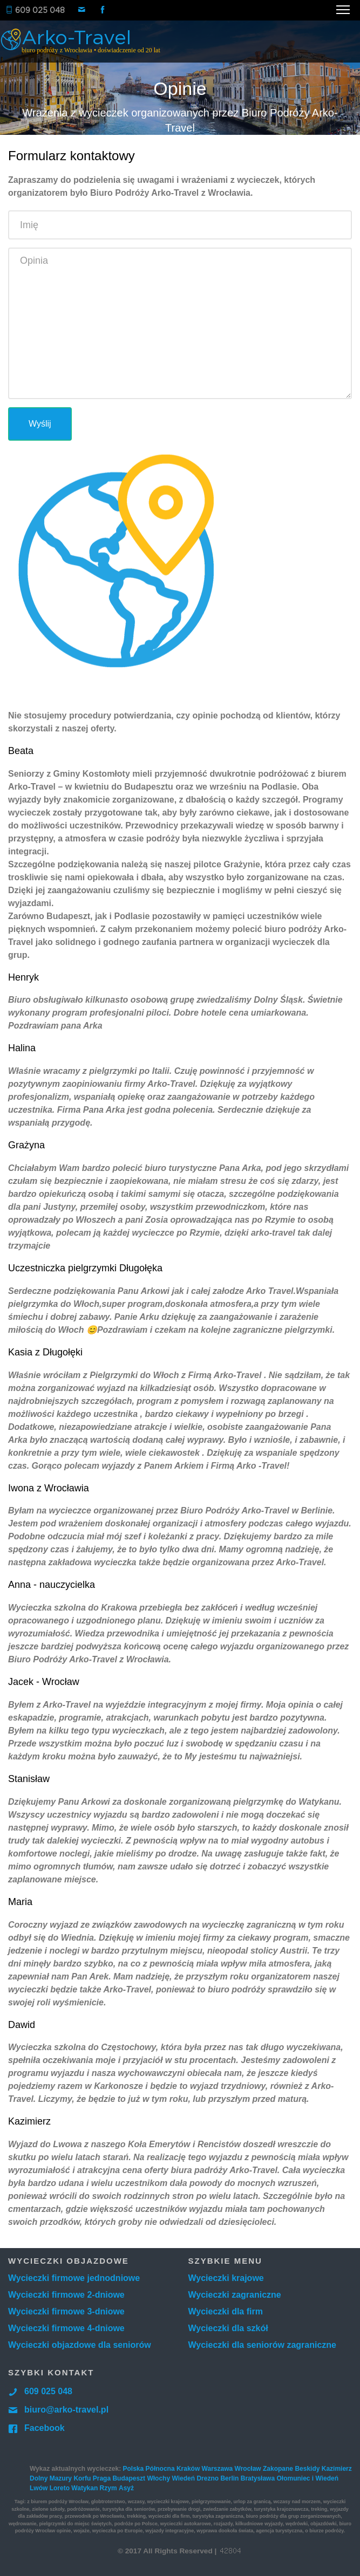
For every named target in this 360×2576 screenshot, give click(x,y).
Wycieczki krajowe (226, 2278)
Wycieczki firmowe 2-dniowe (66, 2294)
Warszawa (217, 2468)
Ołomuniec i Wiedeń (307, 2478)
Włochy (158, 2478)
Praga (102, 2478)
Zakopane (278, 2468)
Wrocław (248, 2468)
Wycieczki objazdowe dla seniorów (79, 2344)
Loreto (60, 2488)
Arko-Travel (88, 41)
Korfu (82, 2478)
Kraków (188, 2468)
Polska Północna (149, 2468)
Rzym (108, 2488)
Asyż (126, 2488)
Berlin (229, 2478)
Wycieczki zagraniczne (234, 2294)
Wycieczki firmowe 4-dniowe (66, 2328)
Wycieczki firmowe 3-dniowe (66, 2311)
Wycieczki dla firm (225, 2311)
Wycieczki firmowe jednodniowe (74, 2278)
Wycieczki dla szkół (228, 2328)
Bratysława (258, 2478)
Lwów (38, 2488)
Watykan (84, 2488)
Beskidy (307, 2468)
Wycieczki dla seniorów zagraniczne (262, 2344)
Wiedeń (183, 2478)
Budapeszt (128, 2478)
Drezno (207, 2478)
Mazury (61, 2478)
